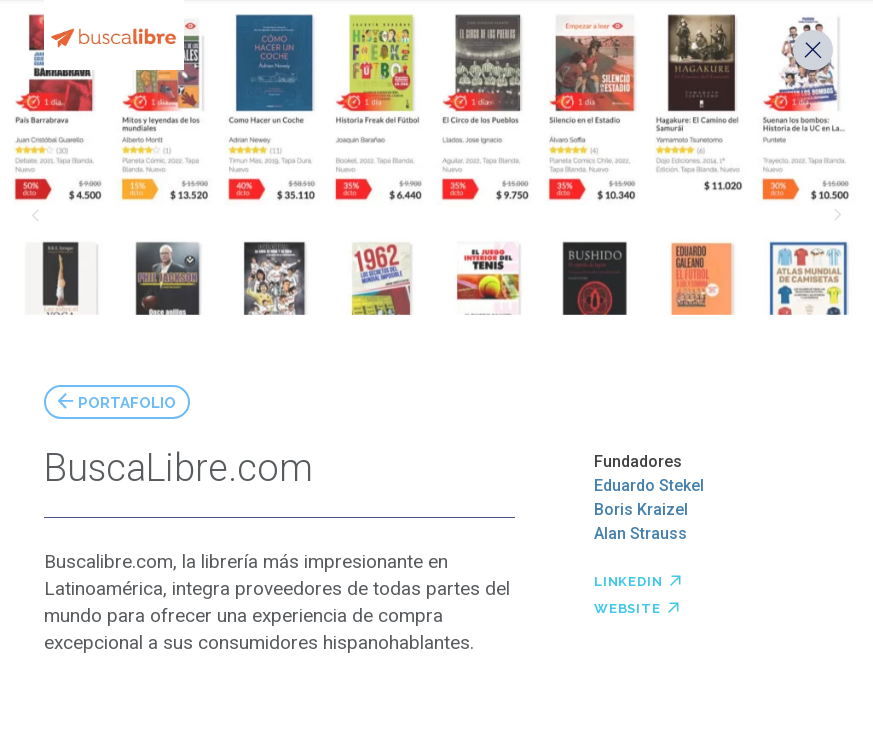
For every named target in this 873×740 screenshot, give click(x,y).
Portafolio (127, 400)
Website (637, 606)
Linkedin (638, 579)
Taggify (35, 215)
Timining (838, 215)
